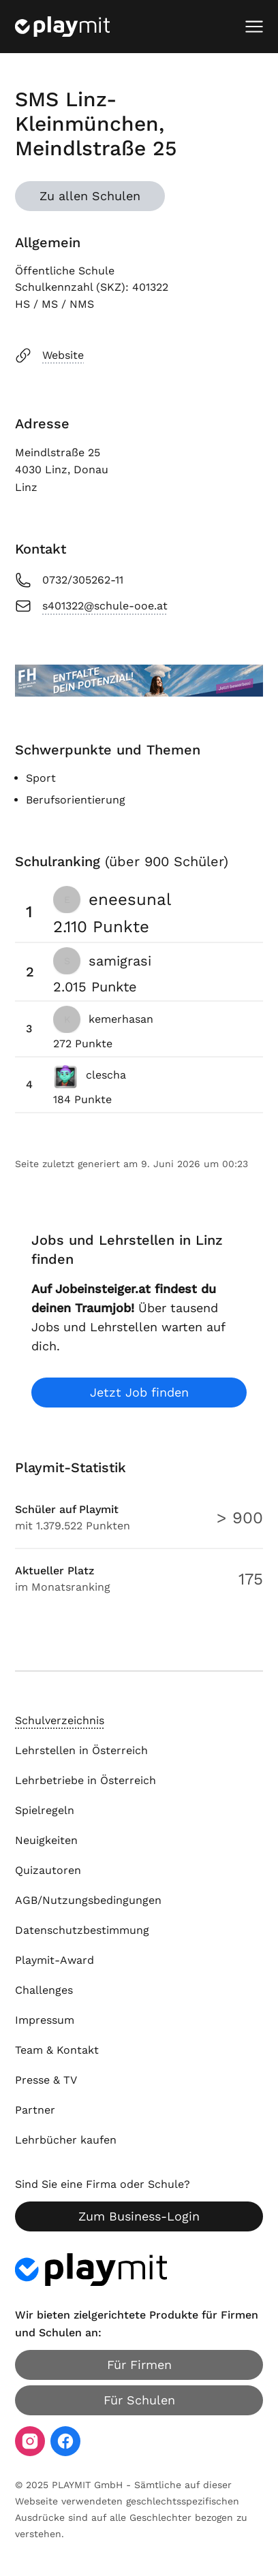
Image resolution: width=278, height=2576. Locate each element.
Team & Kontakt (57, 2050)
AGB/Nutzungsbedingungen (88, 1900)
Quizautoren (48, 1870)
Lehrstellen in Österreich (81, 1750)
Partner (35, 2109)
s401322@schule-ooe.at (91, 606)
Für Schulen (139, 2400)
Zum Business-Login (139, 2216)
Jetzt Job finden (139, 1392)
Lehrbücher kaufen (66, 2139)
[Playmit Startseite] (62, 26)
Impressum (44, 2020)
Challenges (44, 1990)
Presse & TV (46, 2079)
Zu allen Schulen (90, 196)
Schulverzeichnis (59, 1720)
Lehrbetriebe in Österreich (85, 1780)
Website (49, 355)
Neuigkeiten (46, 1840)
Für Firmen (139, 2364)
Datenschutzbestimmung (82, 1930)
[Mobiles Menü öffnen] (254, 26)
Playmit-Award (54, 1960)
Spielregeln (44, 1810)
